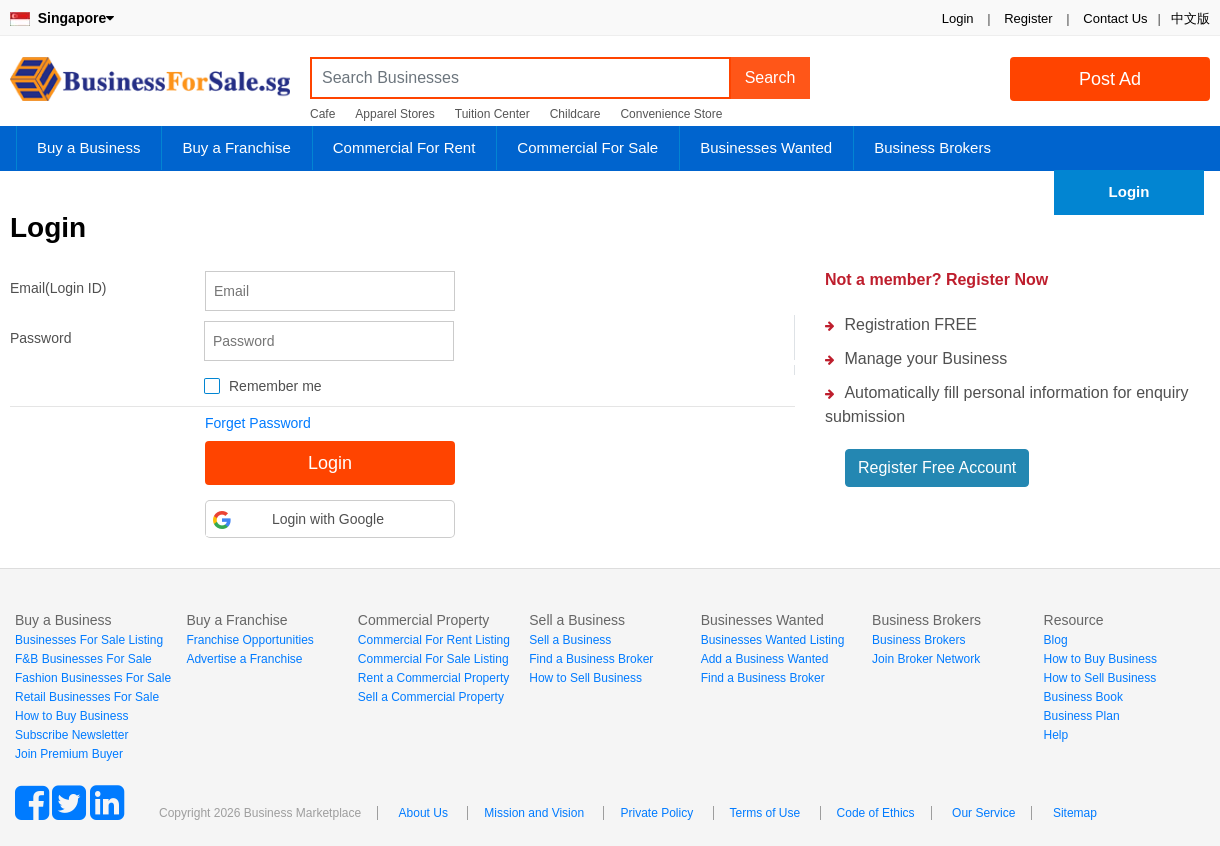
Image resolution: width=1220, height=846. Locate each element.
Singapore (62, 18)
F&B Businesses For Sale (83, 659)
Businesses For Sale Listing (89, 640)
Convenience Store (671, 114)
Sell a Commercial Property (431, 697)
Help (1056, 735)
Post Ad (1110, 79)
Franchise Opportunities (249, 640)
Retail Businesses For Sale (87, 697)
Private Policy (656, 813)
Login (958, 18)
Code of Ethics (876, 813)
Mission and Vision (534, 813)
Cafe (322, 114)
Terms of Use (765, 813)
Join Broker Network (926, 659)
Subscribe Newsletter (71, 735)
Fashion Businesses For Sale (93, 678)
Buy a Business (88, 147)
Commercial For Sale (587, 147)
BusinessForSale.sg (150, 85)
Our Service (983, 813)
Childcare (575, 114)
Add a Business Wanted (765, 659)
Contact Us (1115, 18)
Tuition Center (492, 114)
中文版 (1190, 18)
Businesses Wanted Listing (773, 640)
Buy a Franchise (236, 147)
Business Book (1083, 697)
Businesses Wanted (766, 147)
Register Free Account (937, 467)
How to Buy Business (71, 716)
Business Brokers (932, 147)
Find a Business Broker (591, 659)
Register (1028, 18)
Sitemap (1075, 813)
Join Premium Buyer (69, 754)
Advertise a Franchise (244, 659)
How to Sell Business (585, 678)
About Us (423, 813)
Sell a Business (570, 640)
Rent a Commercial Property (433, 678)
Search (770, 77)
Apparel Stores (394, 114)
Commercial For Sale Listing (433, 659)
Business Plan (1082, 716)
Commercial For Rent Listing (434, 640)
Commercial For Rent (404, 147)
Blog (1056, 640)
